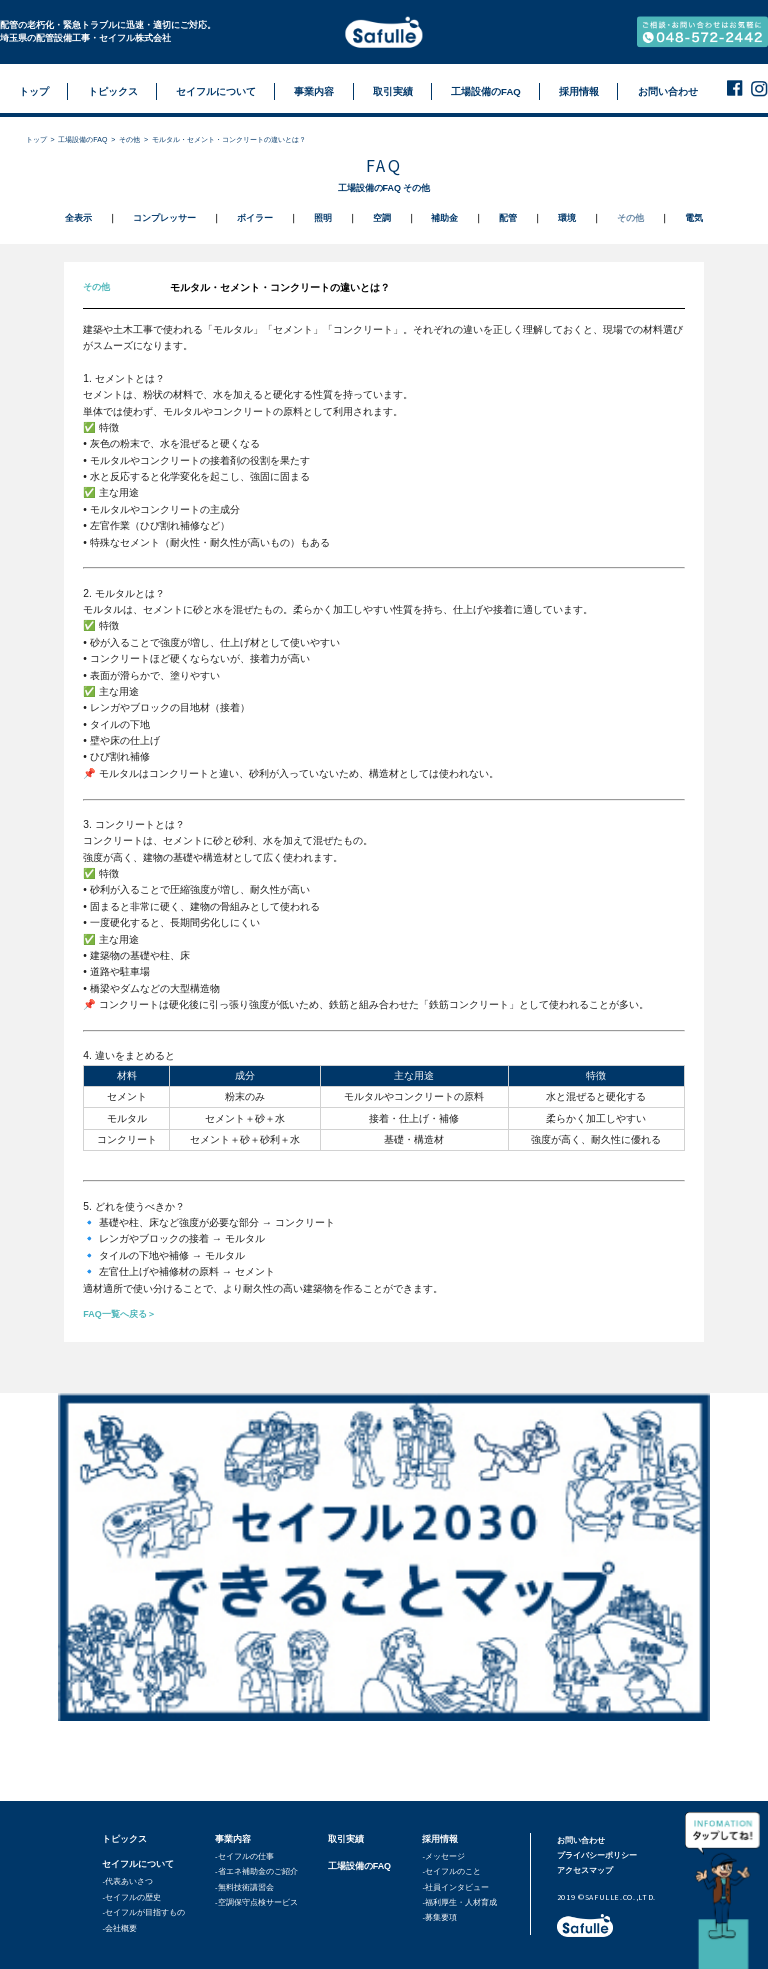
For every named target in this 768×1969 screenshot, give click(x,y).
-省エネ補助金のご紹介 (256, 1871)
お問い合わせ (581, 1840)
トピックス (124, 1839)
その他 (129, 139)
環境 (567, 218)
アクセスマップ (585, 1870)
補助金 (444, 218)
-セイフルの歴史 (131, 1897)
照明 (323, 218)
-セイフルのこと (451, 1871)
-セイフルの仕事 (244, 1856)
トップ (36, 139)
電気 (694, 218)
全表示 (78, 218)
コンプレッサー (164, 218)
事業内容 (233, 1839)
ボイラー (255, 218)
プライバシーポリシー (597, 1855)
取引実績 (346, 1839)
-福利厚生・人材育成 (459, 1902)
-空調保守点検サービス (256, 1902)
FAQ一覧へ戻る (114, 1314)
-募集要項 (439, 1917)
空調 (382, 218)
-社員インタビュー (455, 1887)
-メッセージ (443, 1856)
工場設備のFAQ (82, 139)
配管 (508, 218)
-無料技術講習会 (244, 1887)
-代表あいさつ (127, 1881)
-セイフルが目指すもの (143, 1912)
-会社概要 (119, 1928)
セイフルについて (138, 1864)
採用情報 (440, 1839)
